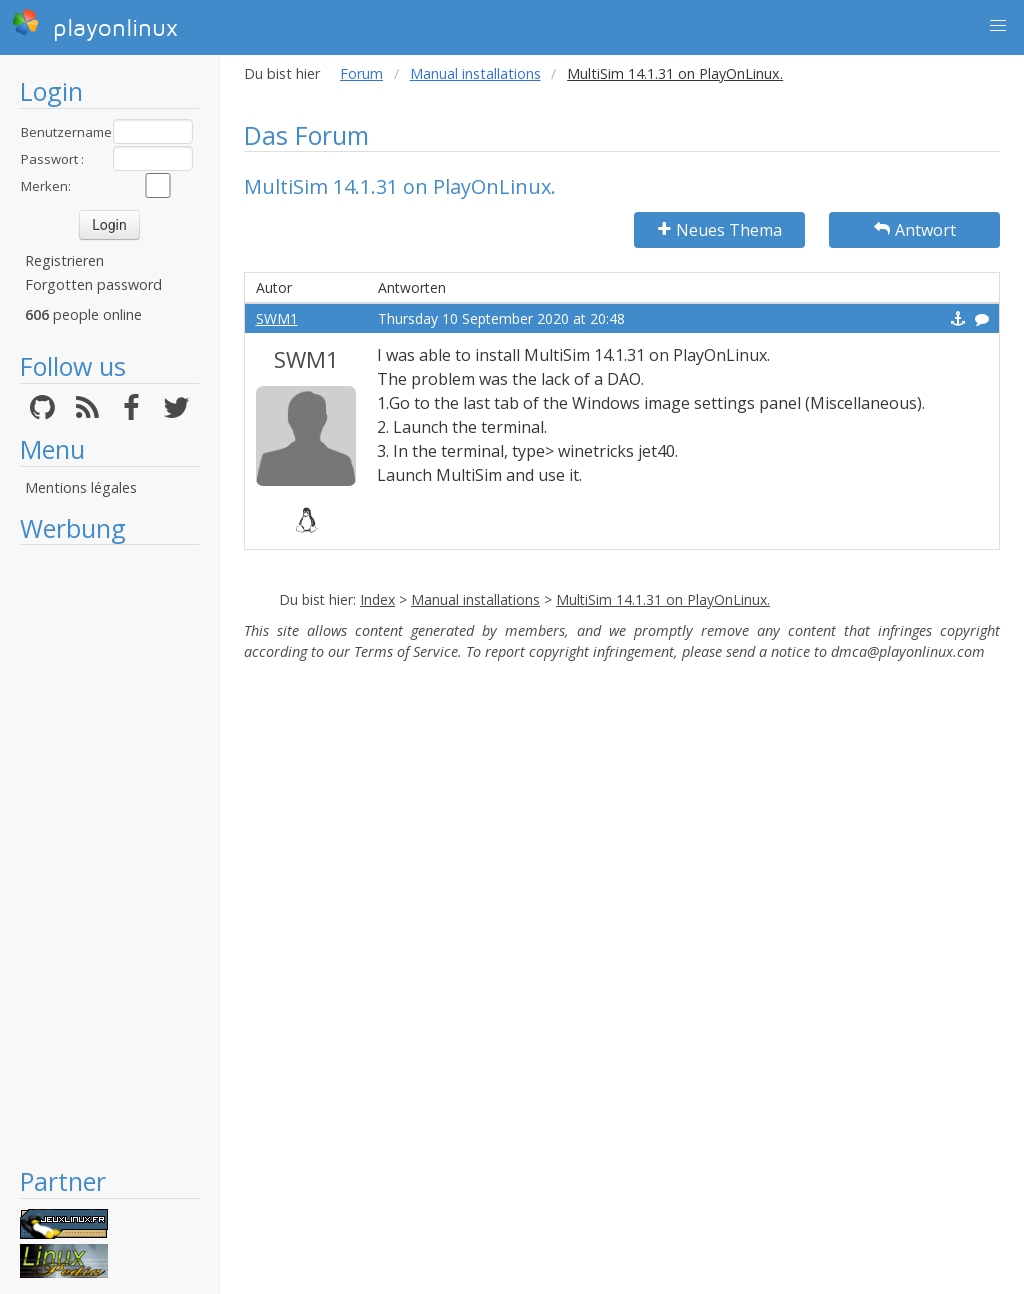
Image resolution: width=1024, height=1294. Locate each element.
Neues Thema (720, 230)
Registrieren (64, 260)
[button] (998, 26)
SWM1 (277, 318)
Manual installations (475, 73)
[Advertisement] (109, 855)
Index (377, 599)
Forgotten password (93, 284)
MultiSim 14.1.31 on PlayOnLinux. (663, 599)
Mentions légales (81, 487)
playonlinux (95, 25)
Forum (361, 73)
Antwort (915, 230)
